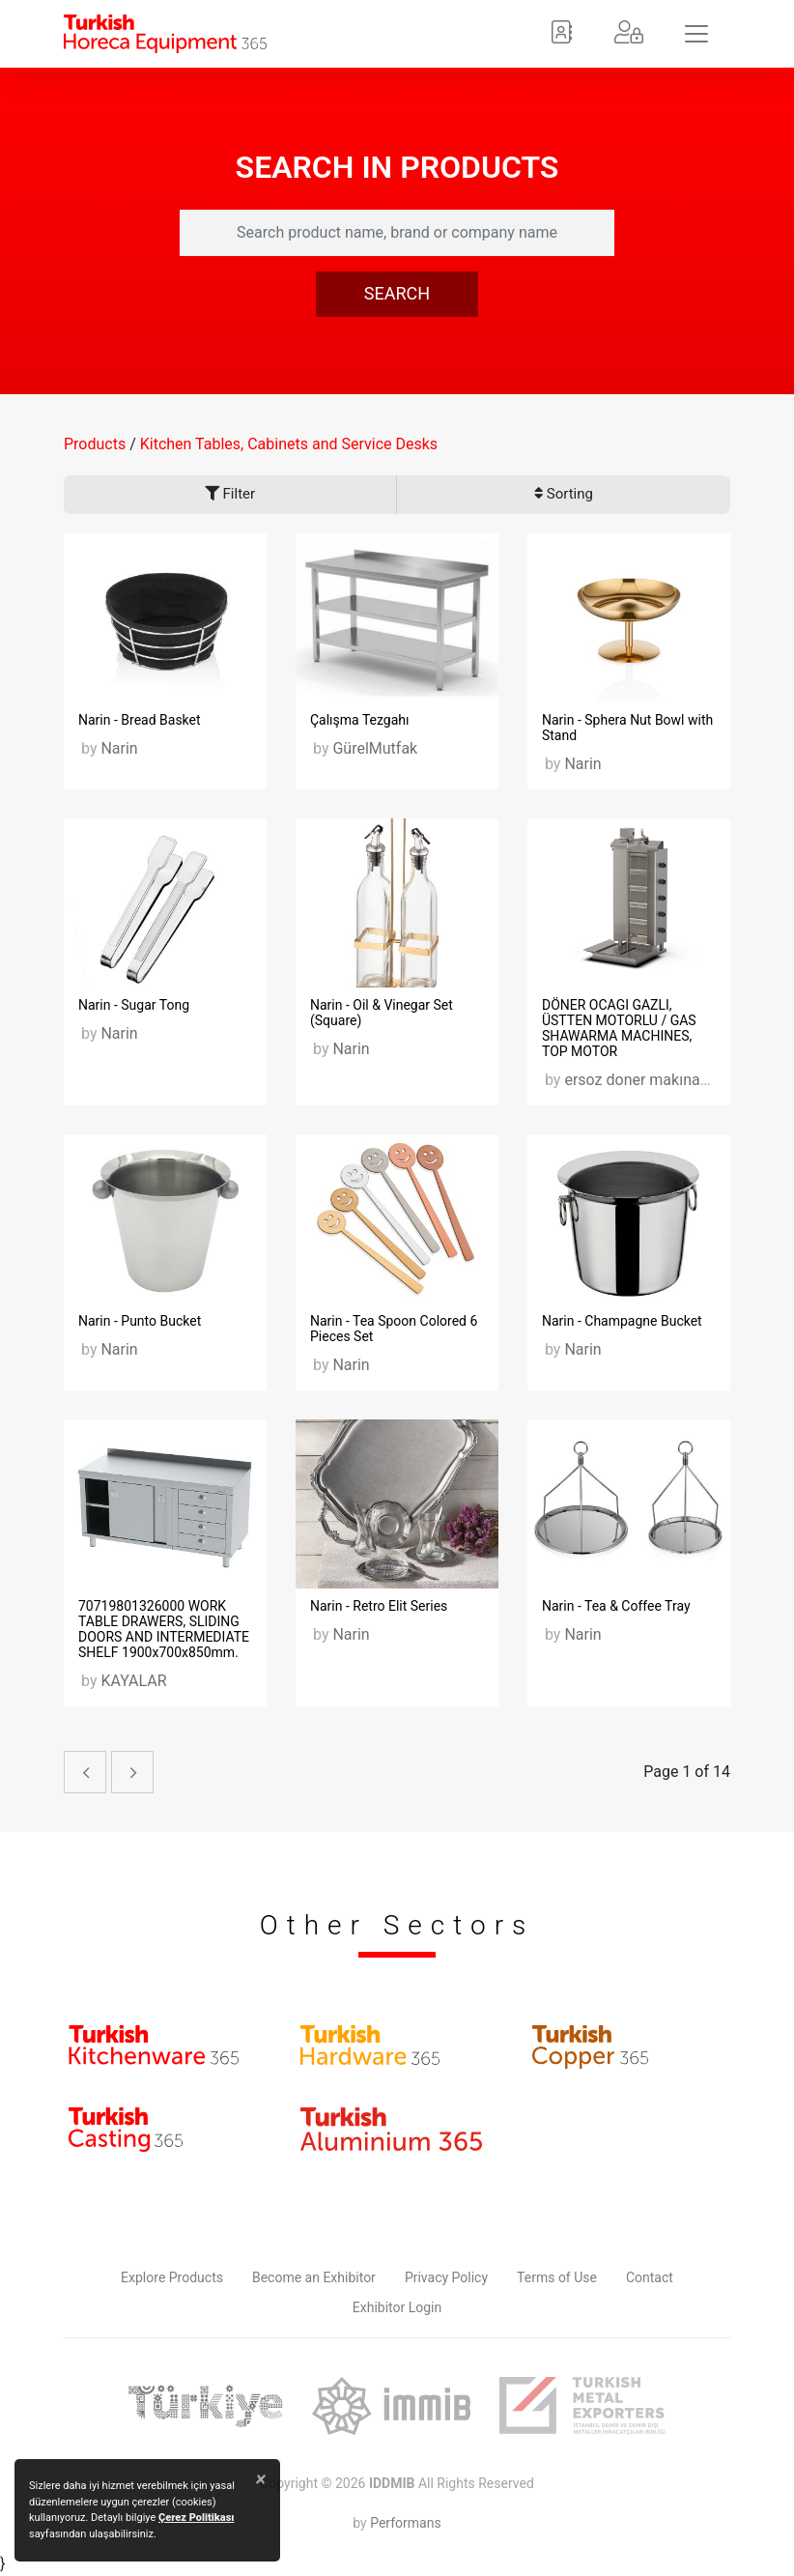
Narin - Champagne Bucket (622, 1321)
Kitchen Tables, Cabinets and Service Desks (289, 444)
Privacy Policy (446, 2277)
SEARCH (397, 293)
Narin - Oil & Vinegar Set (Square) (381, 1012)
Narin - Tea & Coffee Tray (616, 1606)
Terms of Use (557, 2277)
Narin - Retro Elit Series (378, 1606)
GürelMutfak (374, 748)
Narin (118, 748)
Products (95, 444)
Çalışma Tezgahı (360, 720)
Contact (649, 2277)
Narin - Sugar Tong (133, 1005)
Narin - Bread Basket (139, 720)
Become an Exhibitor (314, 2277)
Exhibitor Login (397, 2307)
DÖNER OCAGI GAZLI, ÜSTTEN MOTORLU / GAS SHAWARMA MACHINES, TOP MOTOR (619, 1028)
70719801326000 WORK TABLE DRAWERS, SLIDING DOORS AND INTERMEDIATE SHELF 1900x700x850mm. (163, 1629)
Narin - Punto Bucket (139, 1321)
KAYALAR (133, 1681)
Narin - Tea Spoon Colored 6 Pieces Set (393, 1328)
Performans (405, 2523)
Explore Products (172, 2277)
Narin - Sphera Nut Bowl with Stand (627, 727)
